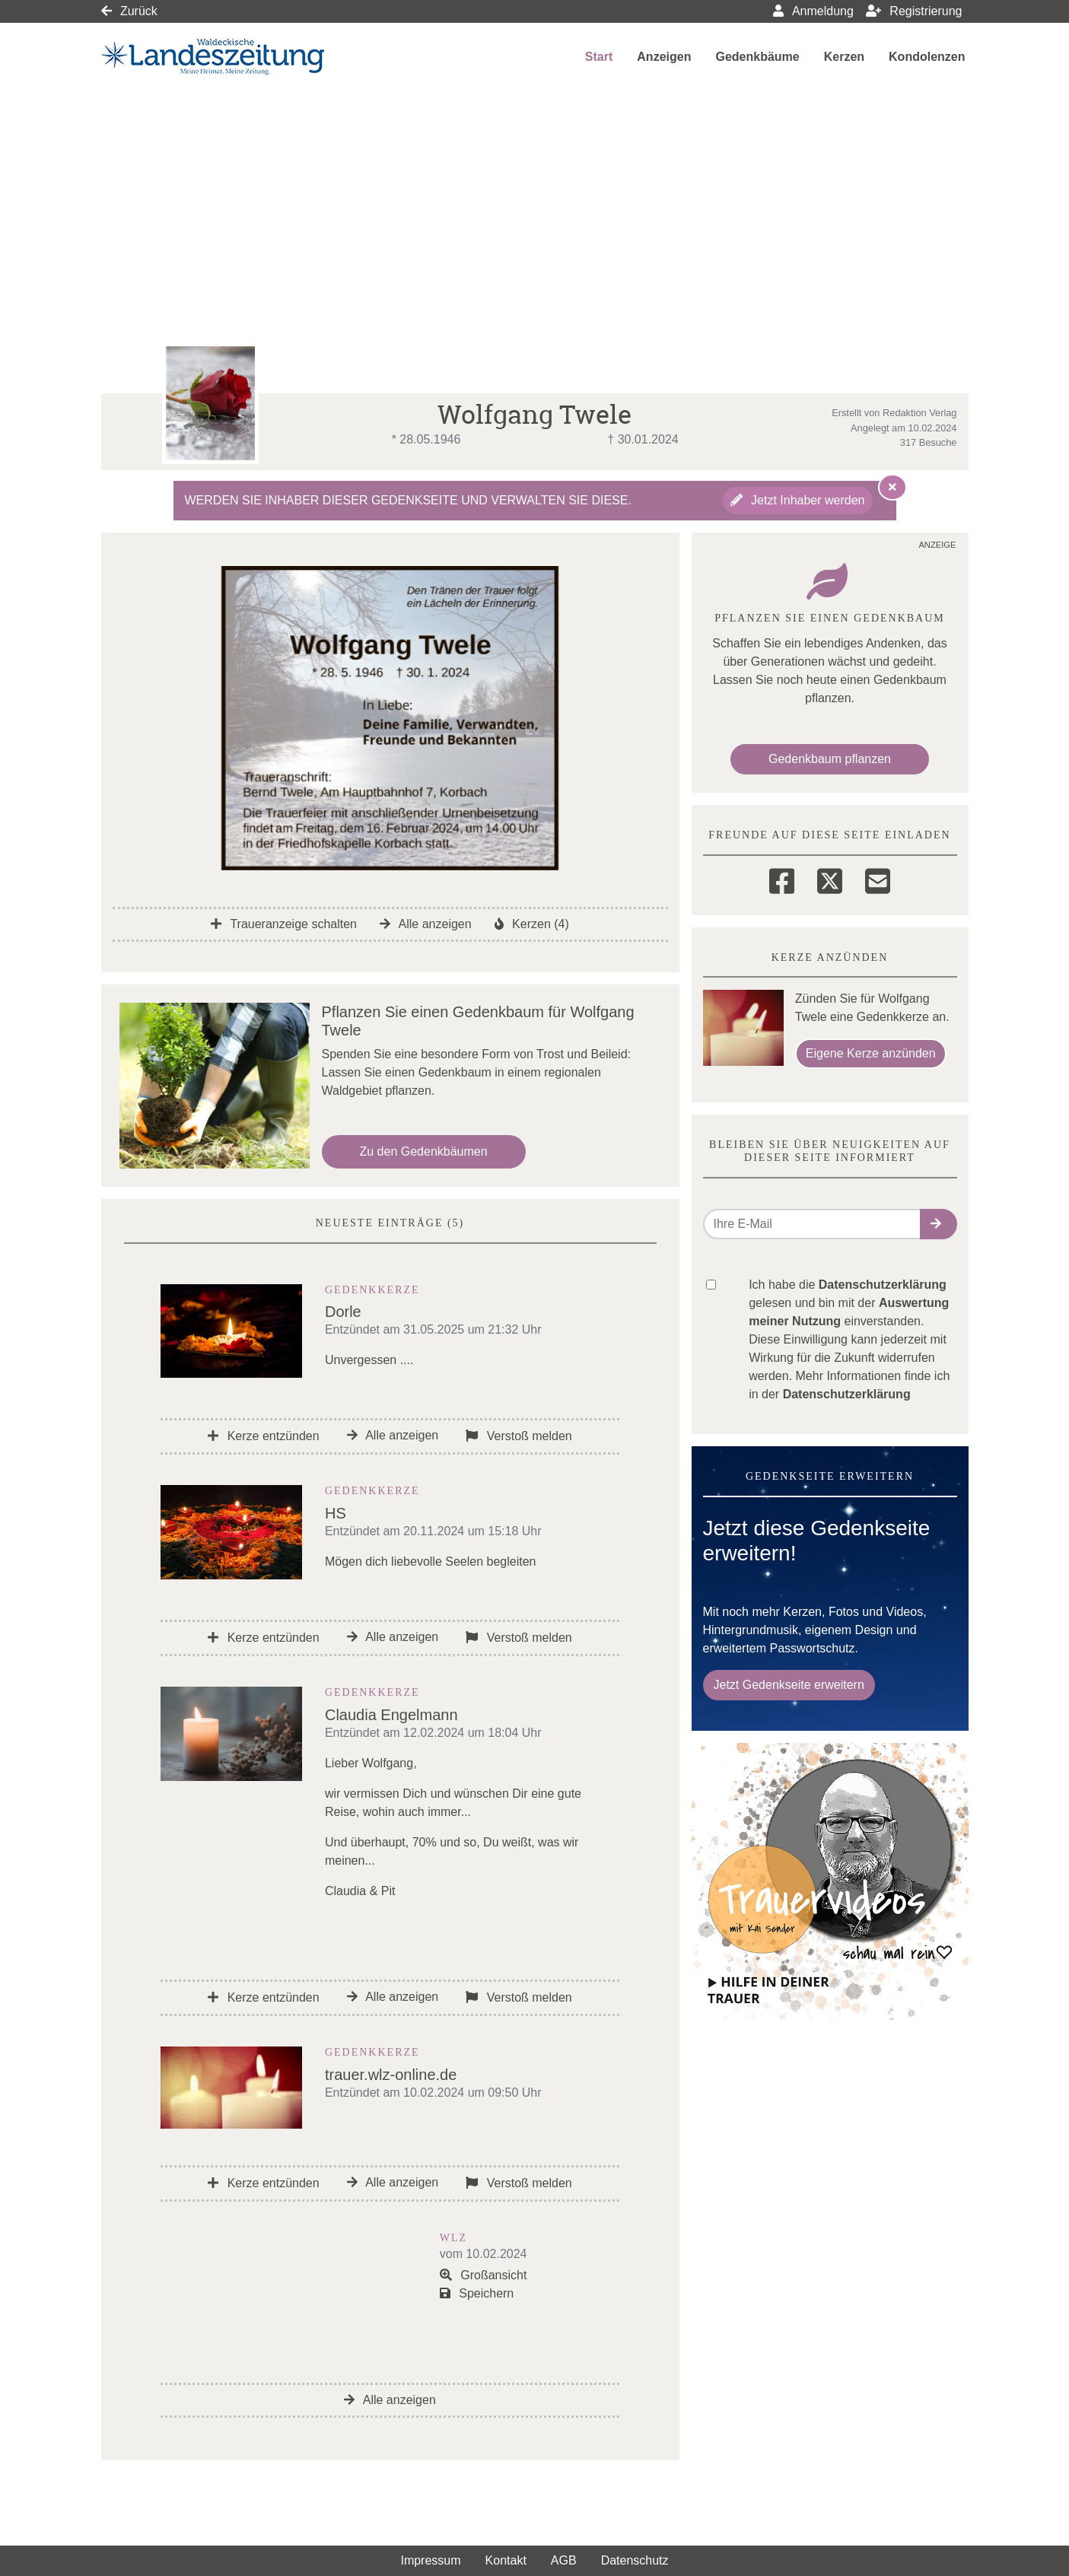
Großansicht (483, 2275)
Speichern (477, 2293)
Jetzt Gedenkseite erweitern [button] (789, 1684)
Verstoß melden (519, 1436)
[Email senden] (812, 1224)
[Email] (877, 879)
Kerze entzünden (263, 1436)
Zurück (129, 11)
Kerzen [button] (844, 56)
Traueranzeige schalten (284, 924)
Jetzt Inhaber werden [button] (797, 500)
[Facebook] (781, 879)
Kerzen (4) (532, 924)
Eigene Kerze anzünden (871, 1053)
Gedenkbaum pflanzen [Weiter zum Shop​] (829, 758)
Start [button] (598, 56)
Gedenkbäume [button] (757, 56)
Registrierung (914, 11)
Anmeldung (813, 11)
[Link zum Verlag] (232, 57)
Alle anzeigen (426, 924)
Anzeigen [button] (664, 56)
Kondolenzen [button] (927, 56)
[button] (938, 1224)
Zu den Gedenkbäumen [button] (424, 1151)
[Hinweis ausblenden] (892, 487)
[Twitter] (829, 879)
